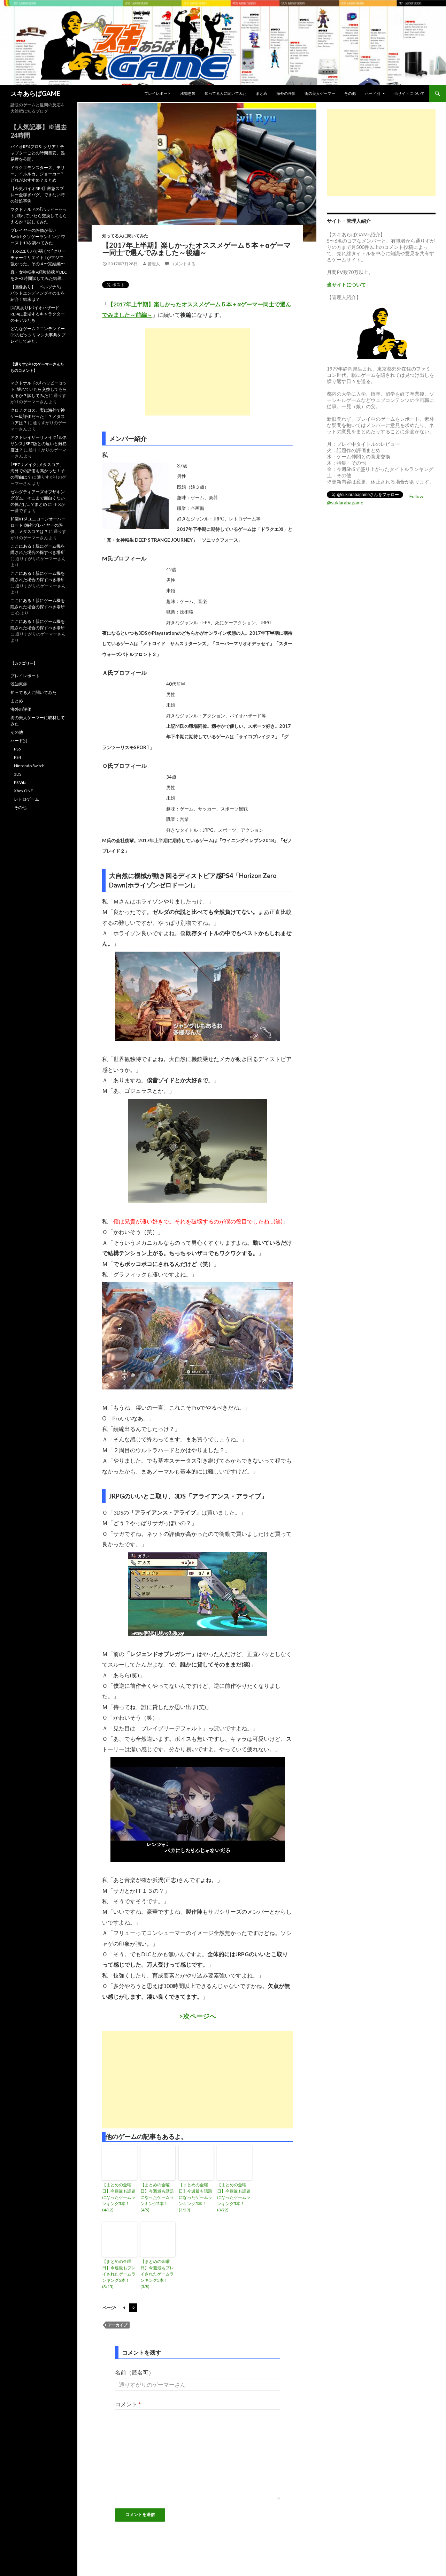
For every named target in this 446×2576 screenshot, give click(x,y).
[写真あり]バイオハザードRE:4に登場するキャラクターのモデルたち (37, 314)
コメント (128, 2404)
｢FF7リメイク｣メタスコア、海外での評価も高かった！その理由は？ (37, 471)
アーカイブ (117, 2325)
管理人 (153, 263)
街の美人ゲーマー (320, 93)
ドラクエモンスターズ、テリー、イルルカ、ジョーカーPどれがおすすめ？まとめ (37, 174)
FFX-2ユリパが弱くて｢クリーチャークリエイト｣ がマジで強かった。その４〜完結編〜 (38, 257)
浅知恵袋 (187, 93)
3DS (17, 774)
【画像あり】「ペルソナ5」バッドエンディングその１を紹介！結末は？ (37, 293)
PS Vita (20, 782)
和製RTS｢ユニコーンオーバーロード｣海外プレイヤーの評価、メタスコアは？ (38, 525)
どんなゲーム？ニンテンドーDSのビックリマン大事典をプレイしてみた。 (38, 335)
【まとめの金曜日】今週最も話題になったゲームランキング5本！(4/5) (157, 2197)
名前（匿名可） (134, 2372)
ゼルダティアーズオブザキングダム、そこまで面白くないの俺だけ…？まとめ (37, 498)
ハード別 (372, 93)
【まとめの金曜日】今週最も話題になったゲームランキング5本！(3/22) (234, 2197)
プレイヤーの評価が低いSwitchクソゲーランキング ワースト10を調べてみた (37, 236)
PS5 (17, 749)
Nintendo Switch (29, 765)
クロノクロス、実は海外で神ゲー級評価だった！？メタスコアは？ (37, 416)
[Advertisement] (197, 372)
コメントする (182, 263)
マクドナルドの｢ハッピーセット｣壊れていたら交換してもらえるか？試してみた (38, 215)
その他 (350, 93)
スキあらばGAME (35, 93)
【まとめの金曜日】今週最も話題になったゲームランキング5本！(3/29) (195, 2197)
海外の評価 (285, 93)
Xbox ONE (23, 790)
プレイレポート (157, 93)
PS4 (17, 757)
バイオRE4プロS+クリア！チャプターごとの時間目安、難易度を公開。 (37, 153)
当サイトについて (409, 93)
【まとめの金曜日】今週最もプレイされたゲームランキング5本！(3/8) (157, 2274)
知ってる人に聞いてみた (226, 93)
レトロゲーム (26, 799)
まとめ (261, 93)
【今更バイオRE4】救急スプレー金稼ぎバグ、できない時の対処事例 (37, 195)
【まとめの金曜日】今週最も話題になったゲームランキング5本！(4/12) (119, 2197)
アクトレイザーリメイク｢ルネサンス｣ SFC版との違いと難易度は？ (38, 443)
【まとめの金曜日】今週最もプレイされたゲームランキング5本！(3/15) (119, 2274)
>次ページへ (197, 2016)
